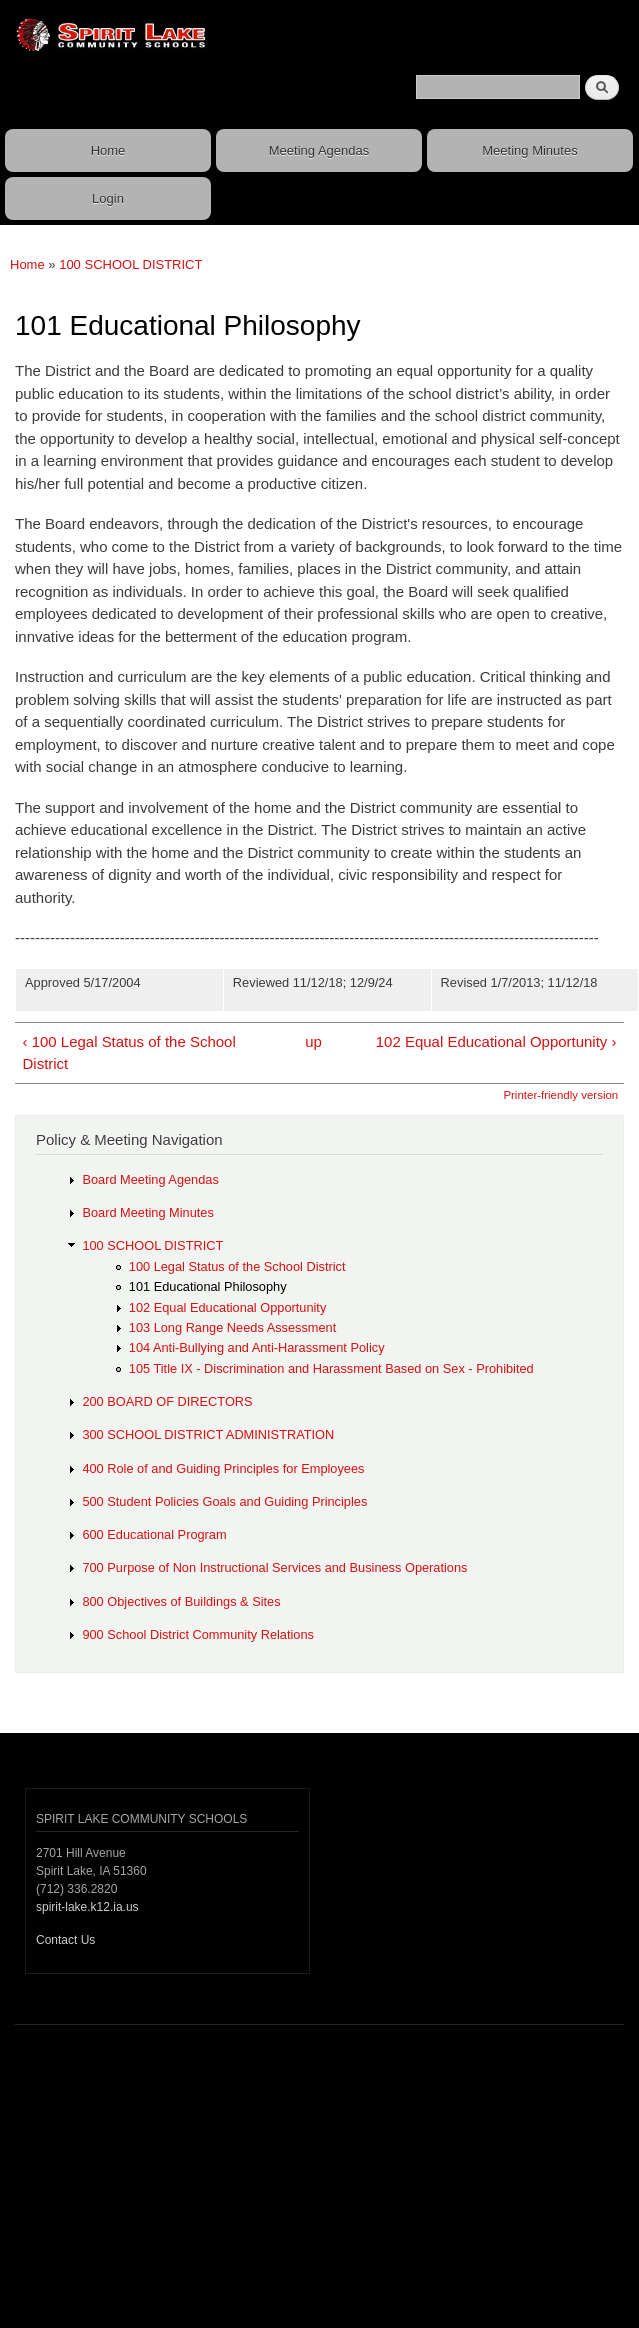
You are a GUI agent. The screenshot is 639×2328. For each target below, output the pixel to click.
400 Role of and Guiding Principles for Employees (223, 1468)
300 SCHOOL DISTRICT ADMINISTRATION (208, 1434)
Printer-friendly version (560, 1095)
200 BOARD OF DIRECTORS (167, 1401)
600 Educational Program (154, 1534)
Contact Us (65, 1940)
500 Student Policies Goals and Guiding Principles (224, 1501)
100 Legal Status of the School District (237, 1266)
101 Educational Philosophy (208, 1286)
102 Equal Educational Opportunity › (496, 1041)
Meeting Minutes (529, 150)
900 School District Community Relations (198, 1634)
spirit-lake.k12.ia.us (87, 1907)
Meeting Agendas (319, 150)
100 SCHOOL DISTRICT (130, 264)
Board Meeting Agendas (150, 1179)
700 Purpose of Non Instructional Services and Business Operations (274, 1567)
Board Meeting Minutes (147, 1212)
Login (108, 198)
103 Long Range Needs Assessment (232, 1327)
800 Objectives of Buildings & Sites (181, 1601)
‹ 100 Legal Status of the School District (128, 1053)
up (313, 1041)
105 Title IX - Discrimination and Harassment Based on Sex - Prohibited (331, 1368)
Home (108, 150)
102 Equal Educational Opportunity (228, 1307)
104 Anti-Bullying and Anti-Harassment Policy (257, 1347)
